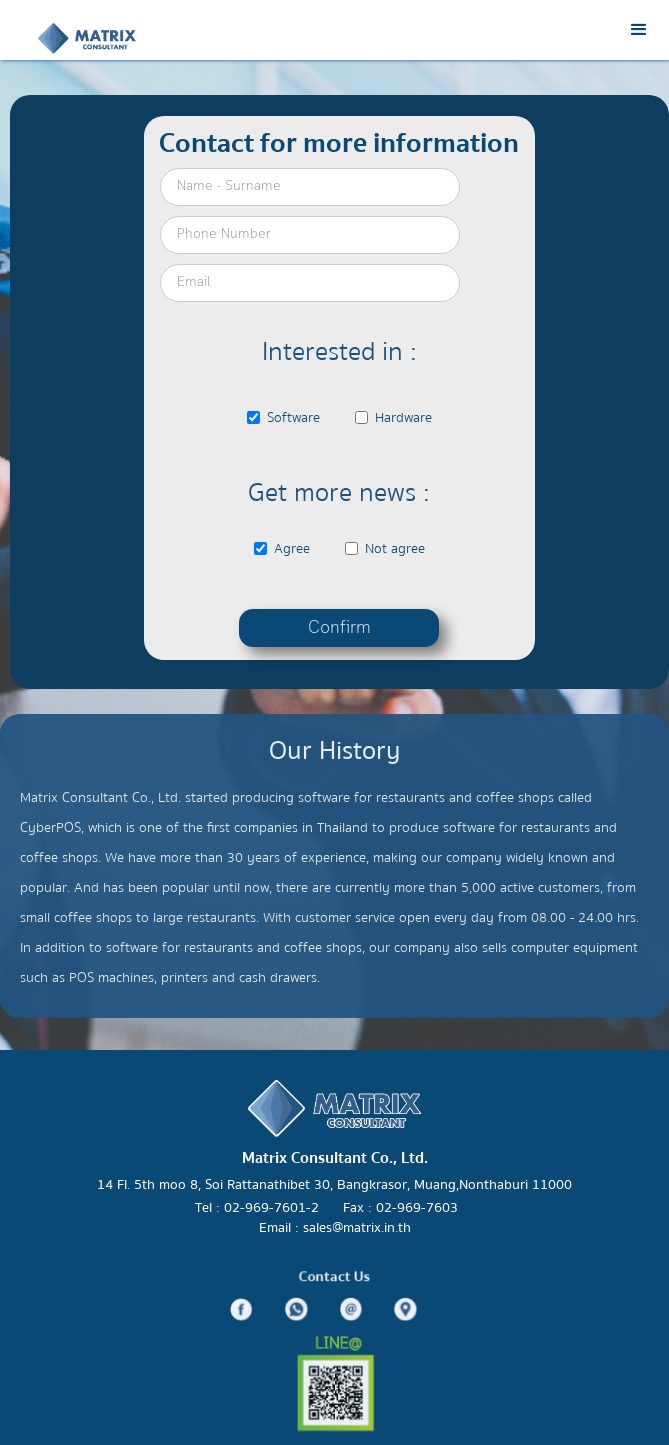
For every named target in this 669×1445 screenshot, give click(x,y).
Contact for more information (339, 143)
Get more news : (339, 492)
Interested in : (339, 351)
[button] (639, 30)
